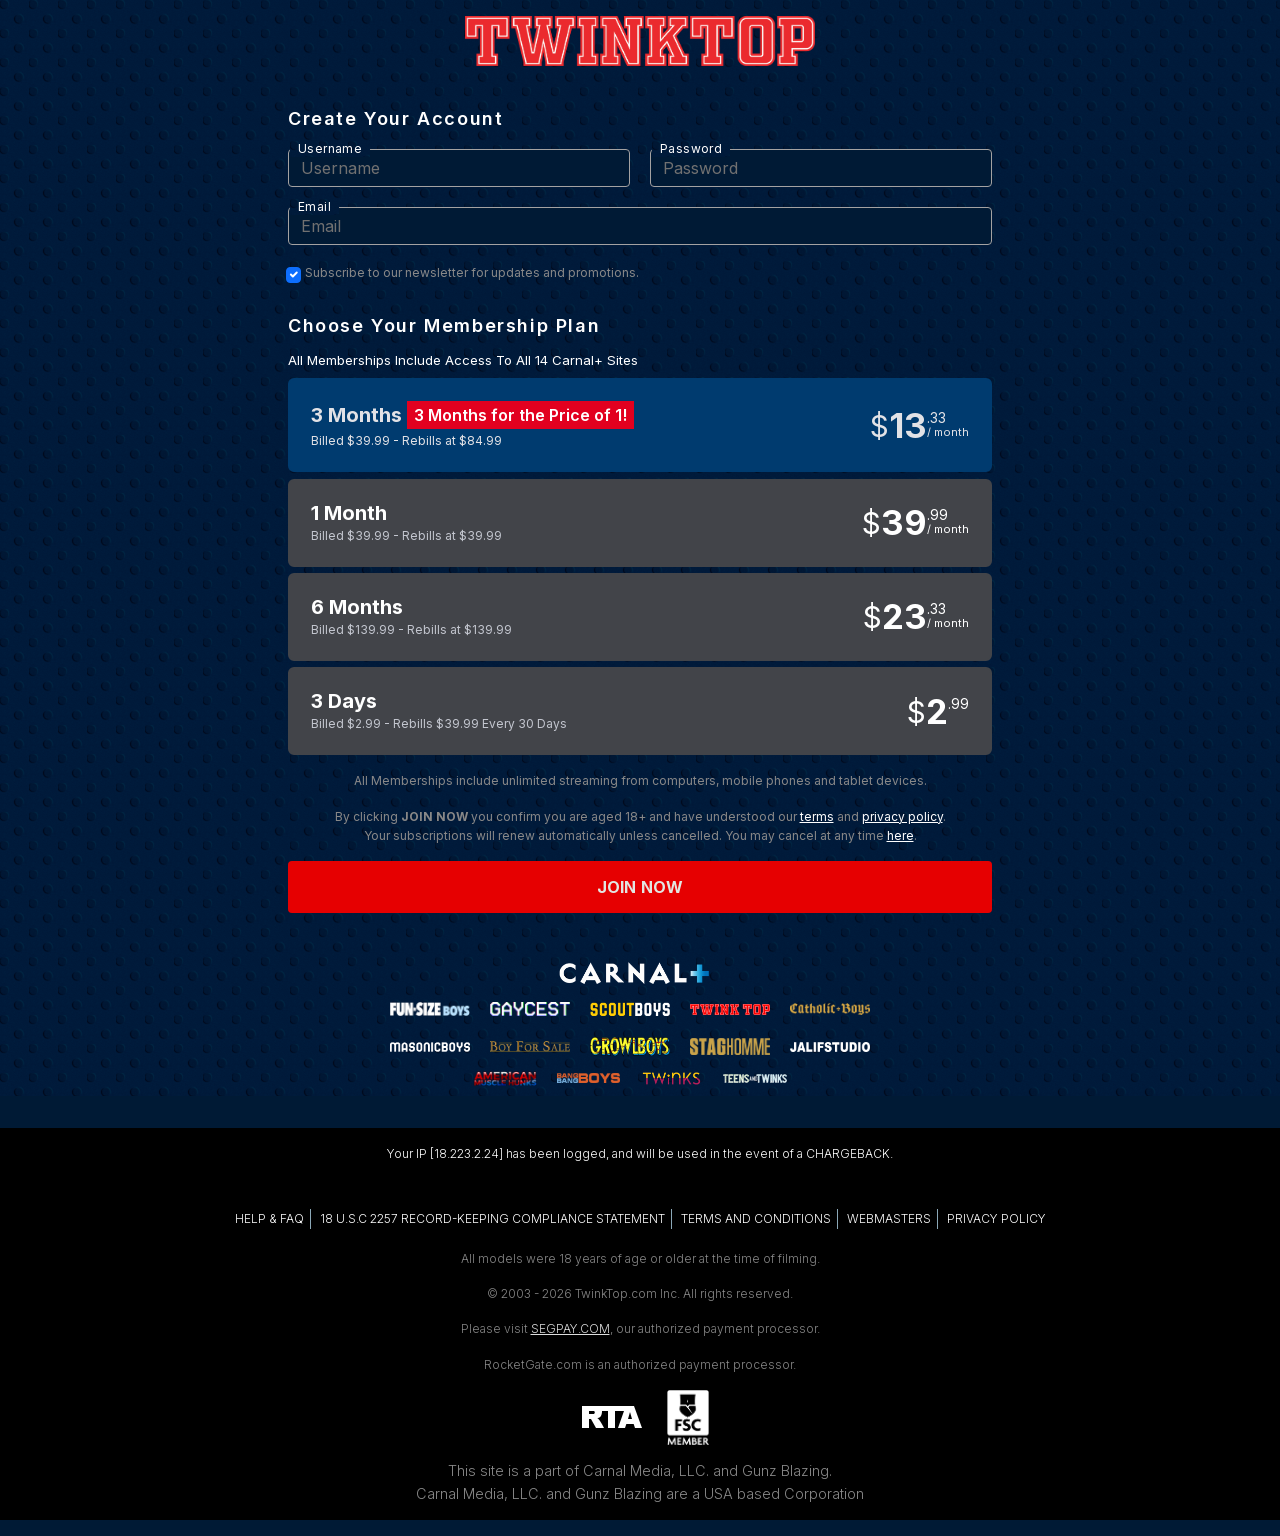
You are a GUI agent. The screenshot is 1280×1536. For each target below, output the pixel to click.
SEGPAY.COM (570, 1328)
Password (691, 148)
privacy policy (902, 816)
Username (330, 148)
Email (314, 206)
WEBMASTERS (889, 1218)
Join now (640, 887)
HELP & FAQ (269, 1218)
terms (817, 816)
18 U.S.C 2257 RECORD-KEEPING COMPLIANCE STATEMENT (492, 1218)
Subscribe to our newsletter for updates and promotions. (472, 273)
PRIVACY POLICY (996, 1218)
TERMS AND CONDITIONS (756, 1218)
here (900, 835)
